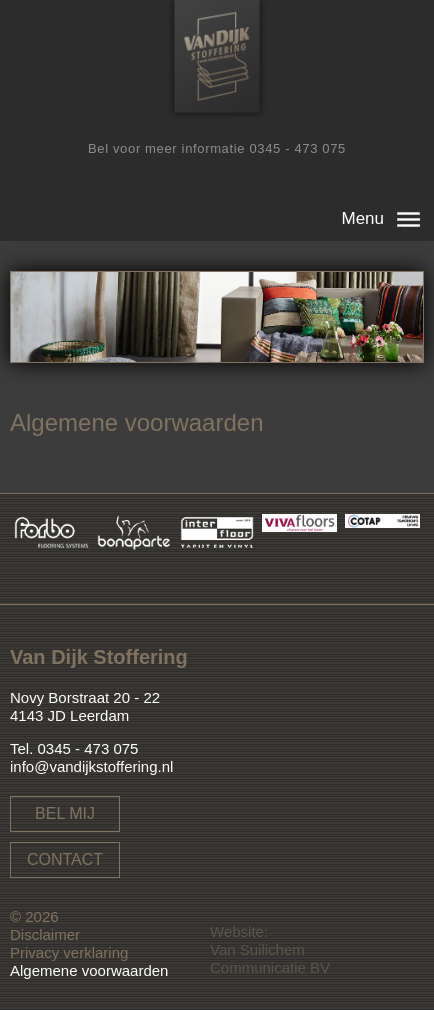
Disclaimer (45, 934)
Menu (362, 218)
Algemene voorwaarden (89, 970)
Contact (65, 859)
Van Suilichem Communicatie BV (270, 958)
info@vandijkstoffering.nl (91, 766)
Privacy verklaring (69, 952)
